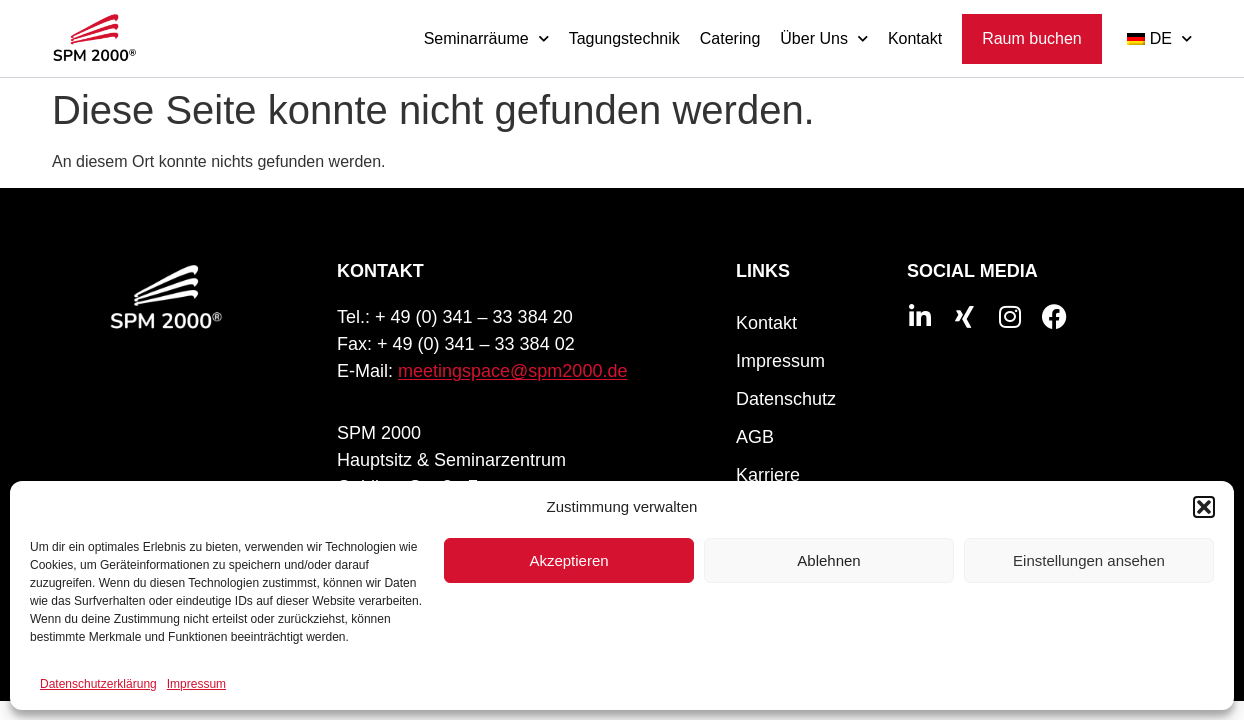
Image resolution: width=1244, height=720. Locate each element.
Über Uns (824, 38)
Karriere (768, 475)
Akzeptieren (568, 560)
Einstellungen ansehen (1089, 560)
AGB (755, 437)
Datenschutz (786, 399)
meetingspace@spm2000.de (512, 371)
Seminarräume (486, 38)
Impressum (196, 684)
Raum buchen (1032, 38)
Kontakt (915, 38)
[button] (1204, 507)
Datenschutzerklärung (98, 684)
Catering (730, 38)
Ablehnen (828, 560)
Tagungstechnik (624, 38)
